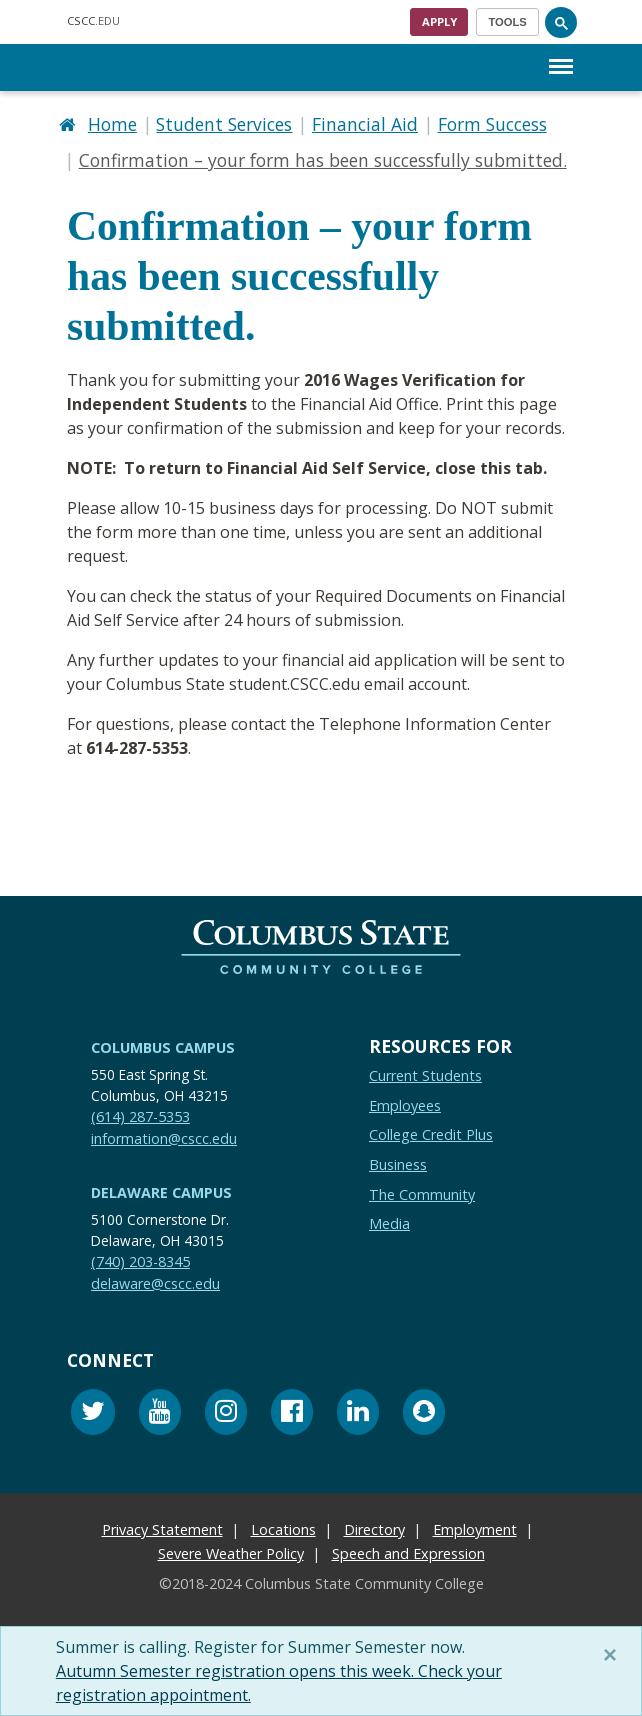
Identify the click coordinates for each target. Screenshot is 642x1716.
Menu (561, 56)
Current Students (425, 1075)
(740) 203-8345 (140, 1261)
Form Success (492, 124)
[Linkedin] (358, 1414)
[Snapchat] (424, 1414)
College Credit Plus (431, 1134)
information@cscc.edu (164, 1138)
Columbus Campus (163, 1047)
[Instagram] (226, 1414)
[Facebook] (292, 1414)
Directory (374, 1529)
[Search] (561, 22)
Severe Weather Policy (231, 1553)
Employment (475, 1529)
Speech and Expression (408, 1553)
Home (112, 124)
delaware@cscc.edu (155, 1283)
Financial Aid (365, 124)
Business (398, 1164)
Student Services (224, 124)
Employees (405, 1105)
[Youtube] (160, 1414)
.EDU (93, 20)
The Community (422, 1194)
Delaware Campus (161, 1192)
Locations (283, 1529)
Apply (439, 21)
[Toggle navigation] (507, 22)
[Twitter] (93, 1414)
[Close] (614, 1655)
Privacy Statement (162, 1529)
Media (389, 1223)
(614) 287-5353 (140, 1116)
